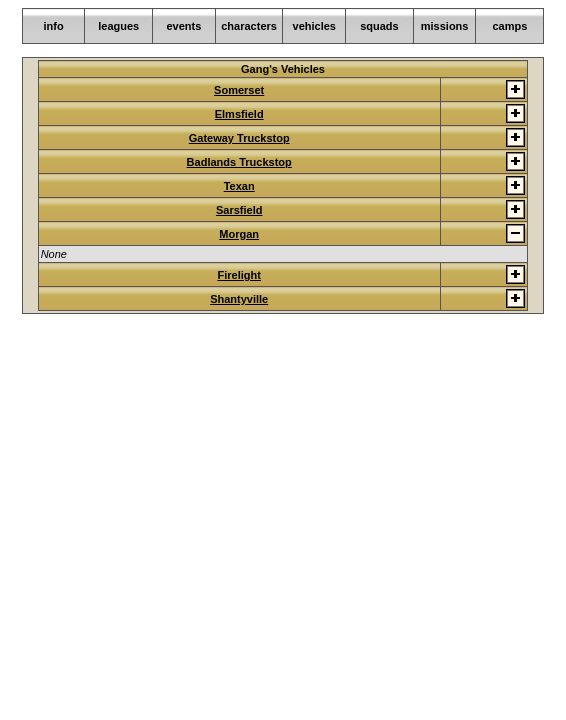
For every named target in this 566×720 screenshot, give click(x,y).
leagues (118, 26)
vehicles (314, 26)
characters (249, 26)
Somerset (239, 90)
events (183, 26)
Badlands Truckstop (239, 162)
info (53, 26)
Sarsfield (239, 210)
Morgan (239, 234)
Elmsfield (239, 114)
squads (379, 26)
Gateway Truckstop (239, 138)
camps (509, 26)
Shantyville (239, 299)
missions (445, 26)
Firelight (238, 275)
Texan (239, 186)
